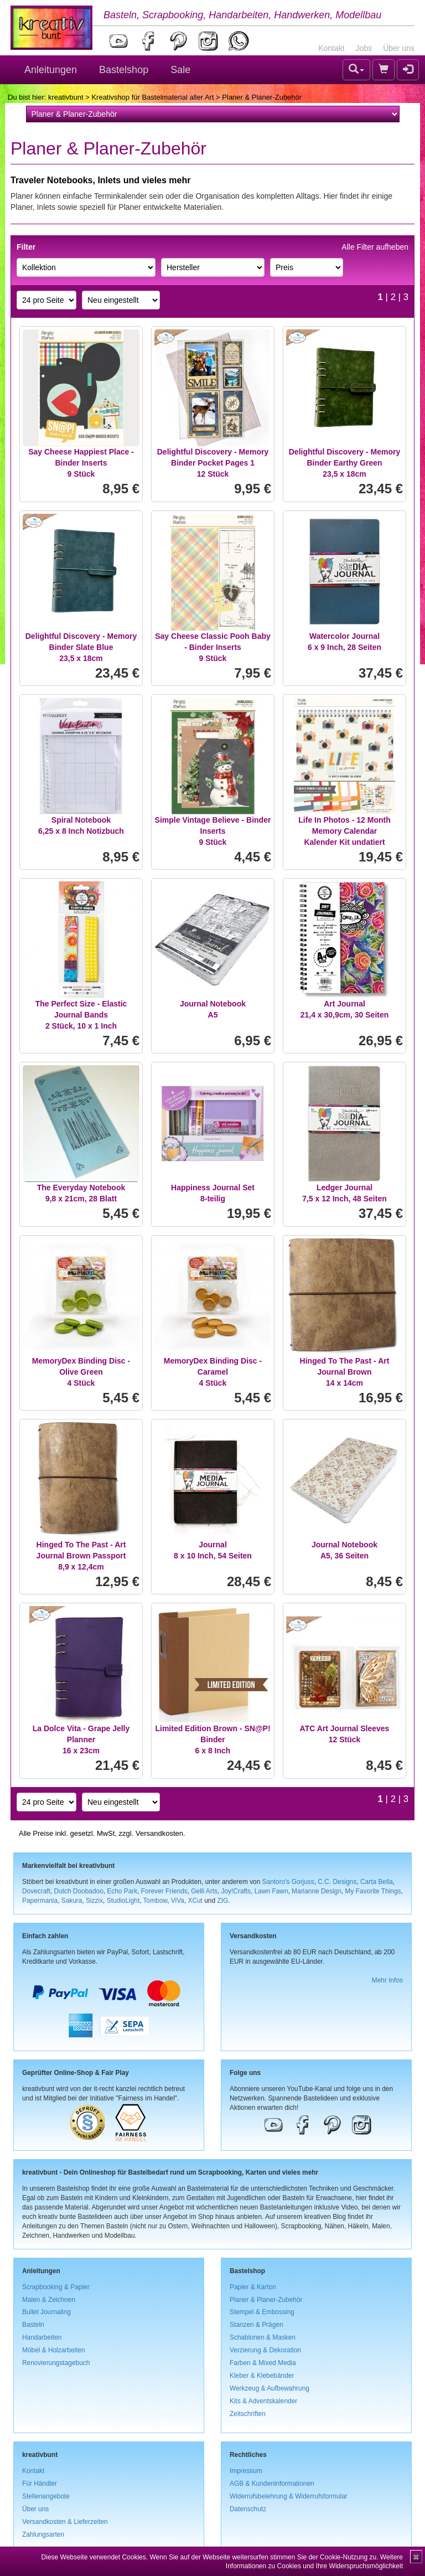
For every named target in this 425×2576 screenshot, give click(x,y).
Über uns (398, 48)
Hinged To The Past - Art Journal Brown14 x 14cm (345, 1371)
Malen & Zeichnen (48, 2300)
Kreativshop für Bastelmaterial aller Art (152, 97)
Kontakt (331, 48)
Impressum (246, 2471)
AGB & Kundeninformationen (272, 2483)
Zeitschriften (248, 2414)
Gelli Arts (204, 1891)
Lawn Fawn (271, 1891)
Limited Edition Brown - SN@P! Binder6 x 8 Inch (212, 1739)
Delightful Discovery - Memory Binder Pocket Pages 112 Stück (213, 462)
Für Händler (39, 2483)
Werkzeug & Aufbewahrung (269, 2388)
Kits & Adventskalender (263, 2401)
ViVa (177, 1900)
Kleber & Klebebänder (262, 2375)
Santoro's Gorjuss (288, 1882)
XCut (195, 1900)
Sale (180, 69)
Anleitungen (50, 69)
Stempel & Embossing (262, 2312)
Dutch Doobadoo (78, 1891)
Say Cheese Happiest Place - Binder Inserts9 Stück (81, 462)
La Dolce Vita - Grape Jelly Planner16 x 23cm (81, 1739)
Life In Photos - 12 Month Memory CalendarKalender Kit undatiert (344, 830)
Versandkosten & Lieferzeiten (65, 2522)
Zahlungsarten (43, 2534)
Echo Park (122, 1891)
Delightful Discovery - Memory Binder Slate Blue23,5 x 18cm (81, 647)
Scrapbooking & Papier (56, 2287)
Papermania (40, 1900)
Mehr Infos (387, 1980)
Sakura (71, 1900)
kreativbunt (66, 97)
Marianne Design (316, 1891)
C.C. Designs (337, 1882)
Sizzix (94, 1900)
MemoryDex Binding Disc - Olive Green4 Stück (81, 1371)
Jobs (364, 48)
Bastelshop (123, 69)
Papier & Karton (253, 2287)
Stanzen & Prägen (256, 2325)
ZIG (222, 1900)
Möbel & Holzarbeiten (53, 2350)
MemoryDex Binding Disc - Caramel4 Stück (213, 1371)
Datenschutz (248, 2509)
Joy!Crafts (236, 1891)
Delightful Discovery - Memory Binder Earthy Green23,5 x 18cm (345, 462)
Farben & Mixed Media (263, 2363)
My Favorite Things (373, 1891)
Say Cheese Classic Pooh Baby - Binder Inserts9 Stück (213, 647)
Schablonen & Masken (263, 2337)
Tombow (155, 1900)
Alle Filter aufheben (374, 246)
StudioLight (123, 1900)
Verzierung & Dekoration (265, 2350)
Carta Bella (376, 1882)
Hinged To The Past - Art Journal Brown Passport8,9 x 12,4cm (81, 1555)
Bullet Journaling (46, 2312)
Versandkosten (159, 1833)
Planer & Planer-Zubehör (266, 2300)
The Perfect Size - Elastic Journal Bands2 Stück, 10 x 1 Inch (81, 1014)
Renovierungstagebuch (56, 2363)
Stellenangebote (46, 2496)
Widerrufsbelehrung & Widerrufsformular (289, 2496)
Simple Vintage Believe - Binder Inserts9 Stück (213, 830)
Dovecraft (36, 1891)
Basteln (33, 2325)
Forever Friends (164, 1891)
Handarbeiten (41, 2337)
